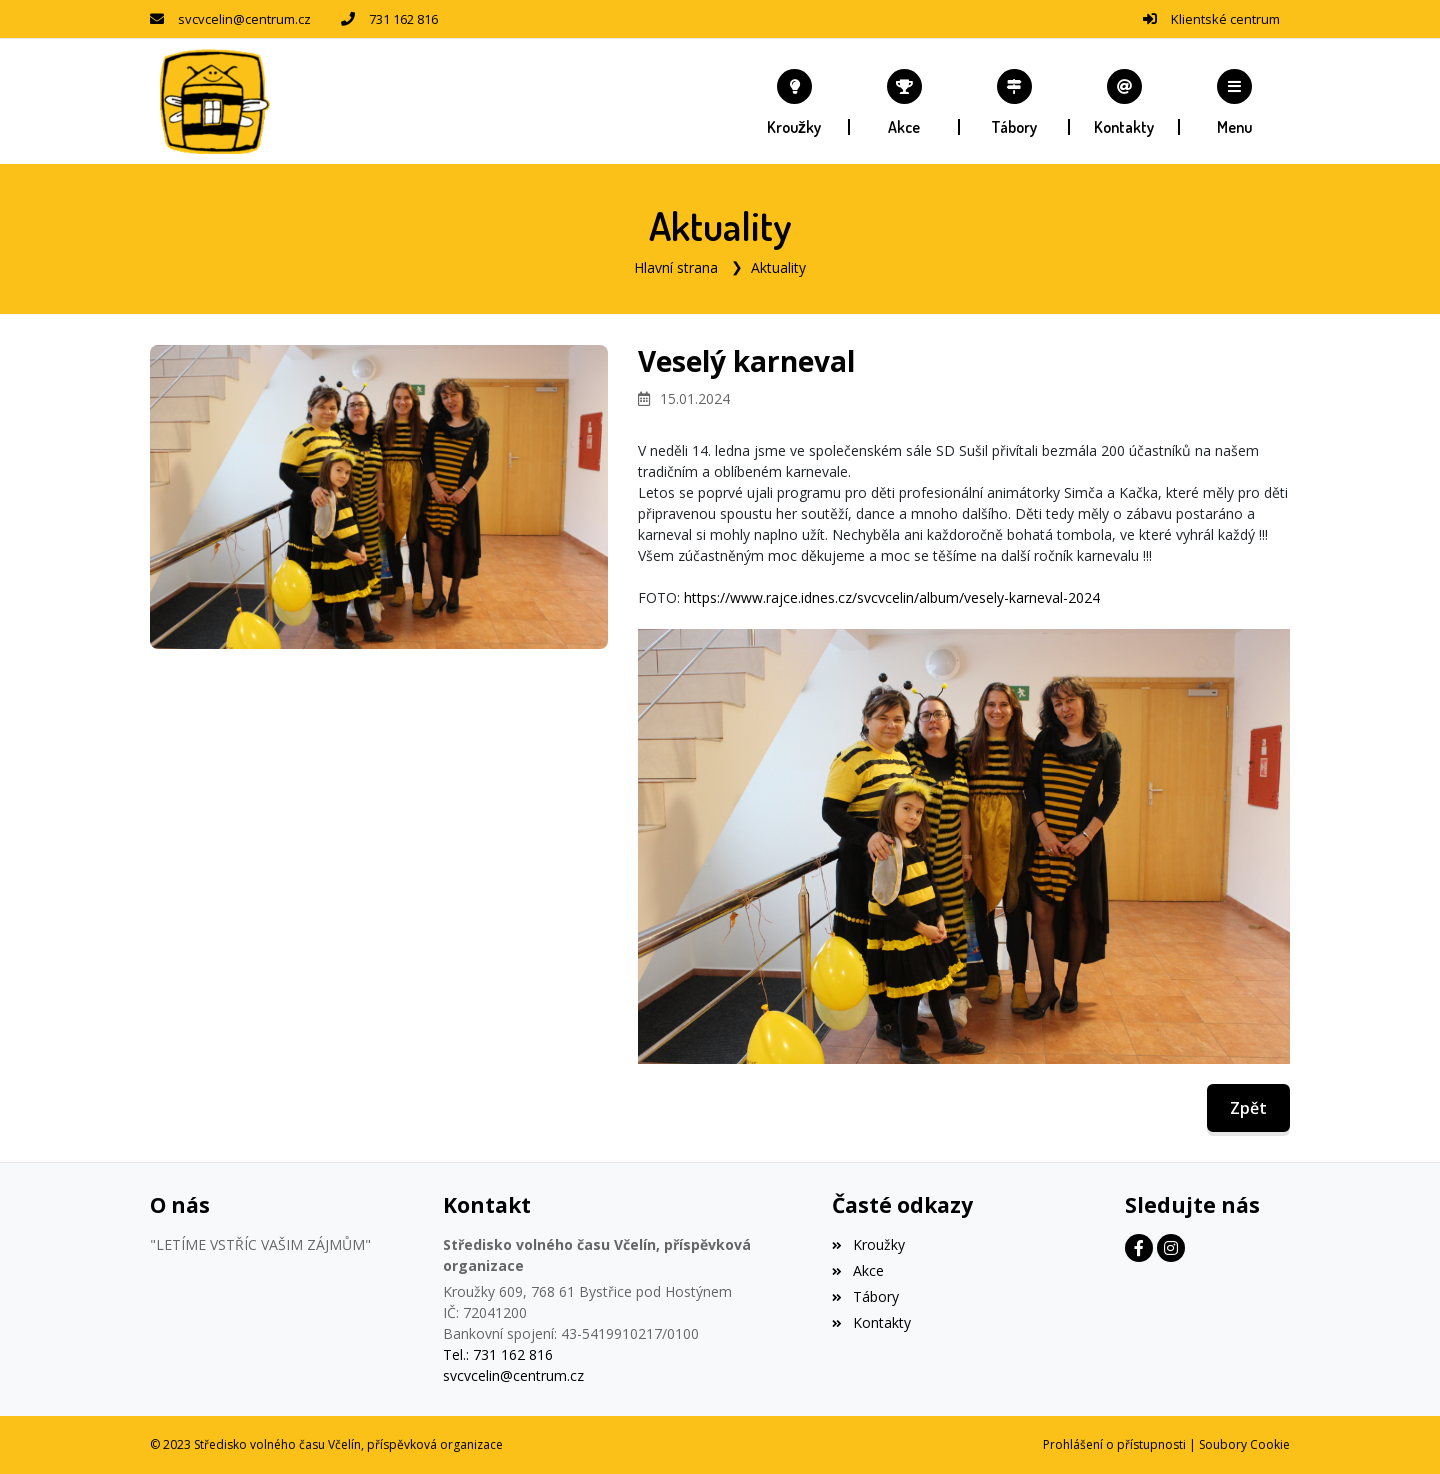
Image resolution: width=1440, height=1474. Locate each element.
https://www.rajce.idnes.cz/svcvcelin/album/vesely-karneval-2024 (892, 597)
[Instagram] (1171, 1248)
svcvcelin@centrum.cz (244, 19)
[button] (1235, 102)
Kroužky (868, 1244)
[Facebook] (1139, 1248)
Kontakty (871, 1322)
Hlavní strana (676, 267)
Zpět (1248, 1108)
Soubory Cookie (1244, 1444)
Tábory (865, 1296)
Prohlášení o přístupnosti (1114, 1444)
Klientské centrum (1225, 19)
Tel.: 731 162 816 (498, 1354)
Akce (857, 1270)
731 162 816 (403, 19)
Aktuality (778, 267)
